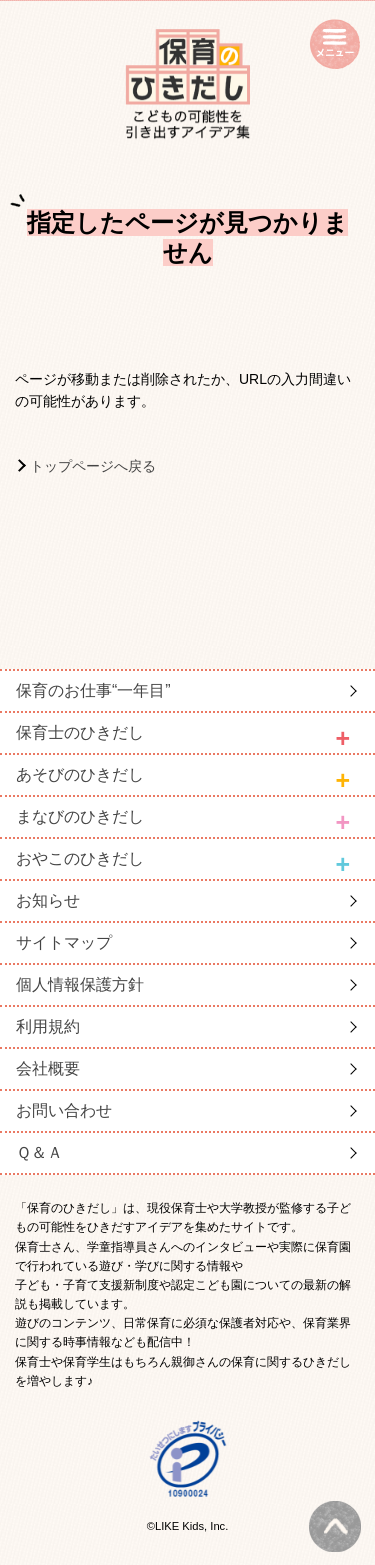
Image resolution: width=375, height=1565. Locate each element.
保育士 (80, 732)
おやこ (80, 858)
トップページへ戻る (93, 466)
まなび (80, 816)
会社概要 (48, 1068)
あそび (80, 774)
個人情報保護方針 (80, 984)
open (335, 44)
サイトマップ (64, 942)
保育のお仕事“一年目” (93, 690)
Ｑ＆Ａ (39, 1152)
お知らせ (48, 900)
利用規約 (48, 1026)
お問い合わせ (64, 1110)
